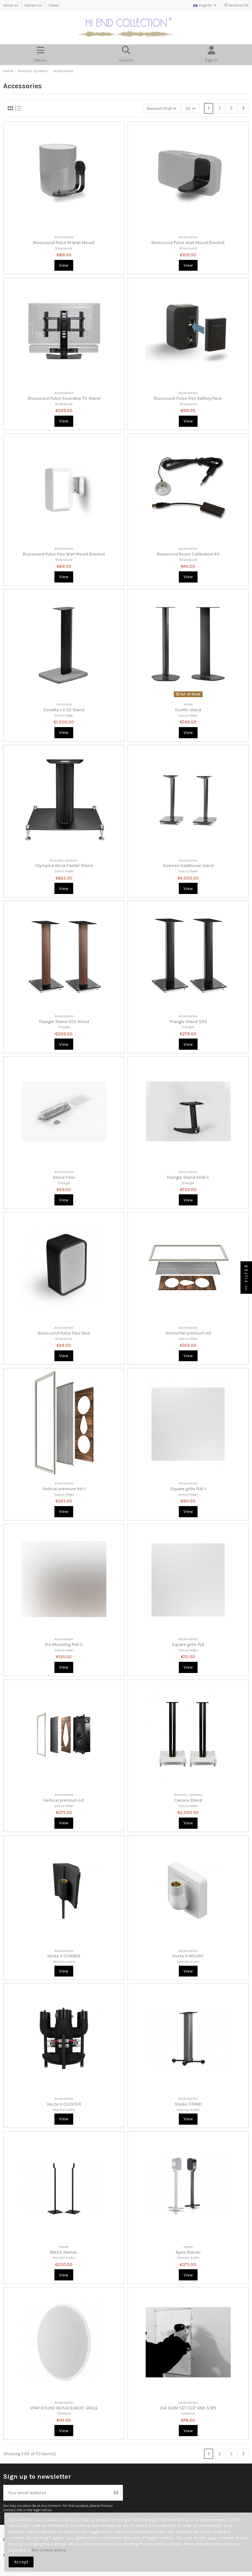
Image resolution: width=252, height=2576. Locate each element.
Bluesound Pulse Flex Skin (64, 1333)
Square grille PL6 (188, 1644)
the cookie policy (49, 2550)
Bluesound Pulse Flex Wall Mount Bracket (64, 554)
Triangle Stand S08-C (188, 1177)
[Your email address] (57, 2492)
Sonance (64, 2413)
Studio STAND (188, 2104)
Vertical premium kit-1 (63, 1488)
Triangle (64, 1027)
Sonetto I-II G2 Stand (63, 709)
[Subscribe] (116, 2492)
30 (190, 108)
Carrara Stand (188, 1800)
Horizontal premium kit (188, 1333)
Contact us (34, 5)
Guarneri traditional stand (188, 865)
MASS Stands (64, 2252)
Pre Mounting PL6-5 (64, 1644)
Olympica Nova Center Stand (64, 865)
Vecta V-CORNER (63, 1955)
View (63, 265)
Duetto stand (188, 709)
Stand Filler (64, 1177)
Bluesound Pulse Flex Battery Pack (188, 398)
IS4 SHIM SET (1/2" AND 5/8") (188, 2408)
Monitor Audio (64, 1962)
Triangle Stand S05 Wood (64, 1021)
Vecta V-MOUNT (188, 1955)
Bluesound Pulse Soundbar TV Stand (64, 398)
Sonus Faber (64, 715)
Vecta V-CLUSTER (64, 2104)
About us (11, 5)
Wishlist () (236, 5)
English (205, 5)
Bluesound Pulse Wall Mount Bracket (188, 242)
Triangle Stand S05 (188, 1021)
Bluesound (63, 248)
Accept (21, 2561)
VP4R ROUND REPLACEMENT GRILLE (64, 2408)
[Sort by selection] (161, 108)
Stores (53, 5)
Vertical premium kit (64, 1800)
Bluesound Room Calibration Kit (188, 554)
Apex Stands (188, 2252)
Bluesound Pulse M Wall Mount (63, 242)
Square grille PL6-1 (188, 1488)
